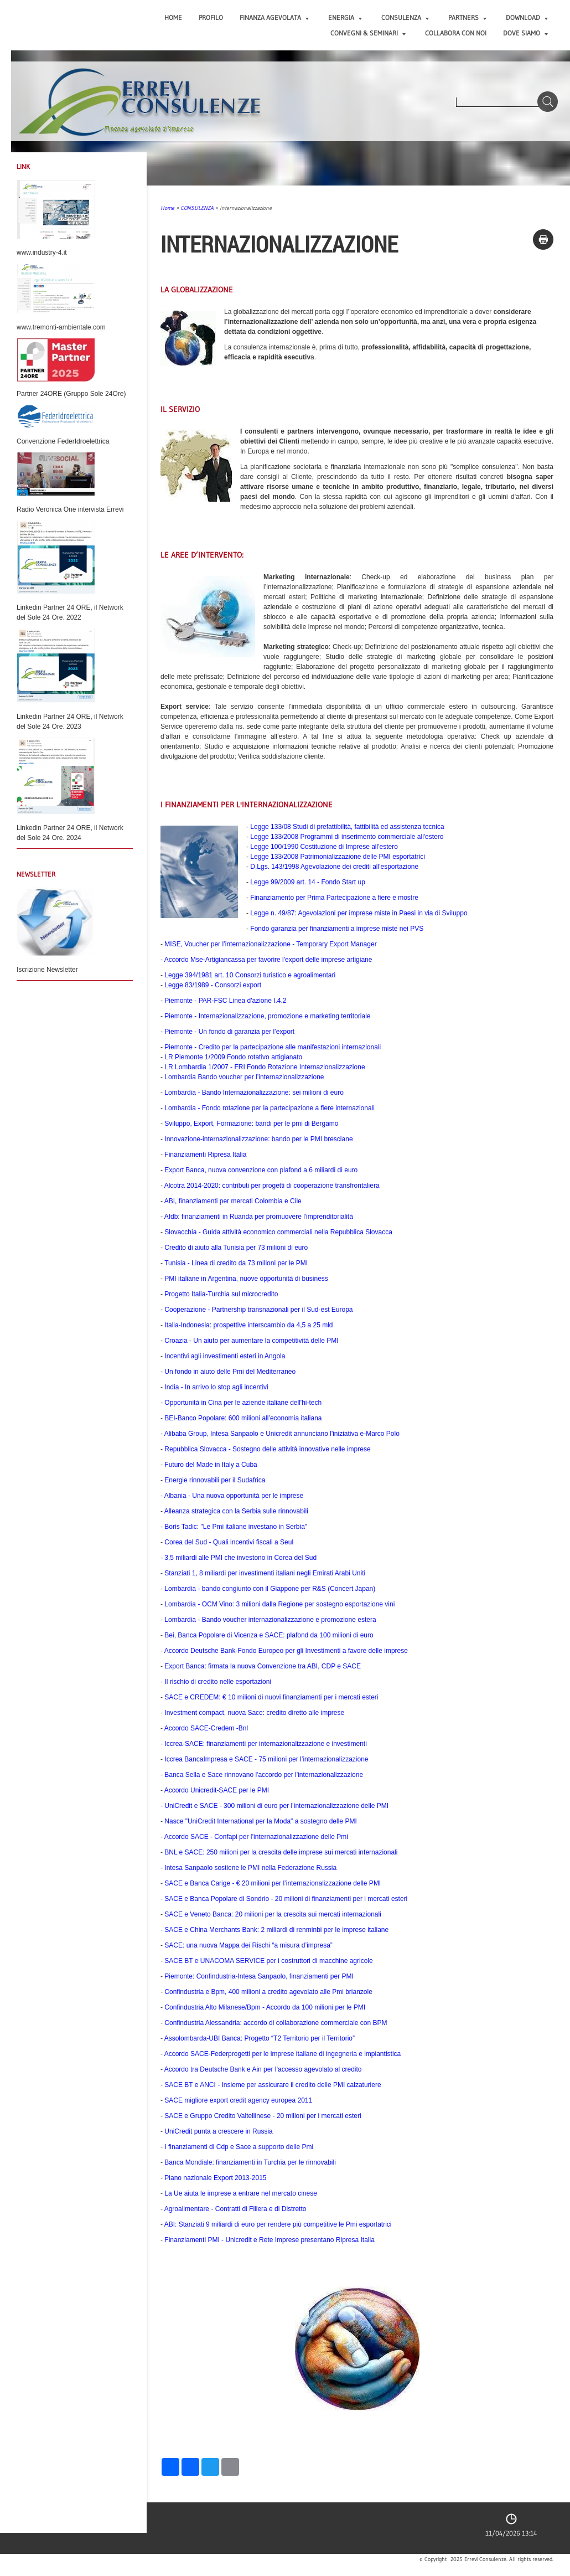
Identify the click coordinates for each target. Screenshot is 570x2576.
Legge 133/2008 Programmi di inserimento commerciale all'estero (346, 837)
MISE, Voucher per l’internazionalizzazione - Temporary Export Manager (270, 944)
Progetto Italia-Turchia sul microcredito (221, 1294)
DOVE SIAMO (525, 33)
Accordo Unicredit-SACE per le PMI (216, 1790)
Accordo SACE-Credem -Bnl (206, 1728)
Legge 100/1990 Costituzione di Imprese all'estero (323, 847)
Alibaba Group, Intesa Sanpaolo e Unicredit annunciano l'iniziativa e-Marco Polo (282, 1434)
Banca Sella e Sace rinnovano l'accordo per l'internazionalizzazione (263, 1775)
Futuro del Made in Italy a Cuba (210, 1465)
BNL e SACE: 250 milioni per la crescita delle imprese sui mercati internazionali (280, 1852)
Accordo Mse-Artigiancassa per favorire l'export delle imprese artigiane (268, 960)
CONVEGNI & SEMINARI (368, 33)
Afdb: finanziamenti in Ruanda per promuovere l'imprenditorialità (258, 1216)
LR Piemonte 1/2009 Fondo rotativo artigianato (233, 1057)
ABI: (278, 2224)
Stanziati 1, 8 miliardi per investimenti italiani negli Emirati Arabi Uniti (264, 1573)
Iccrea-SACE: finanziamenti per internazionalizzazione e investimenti (265, 1744)
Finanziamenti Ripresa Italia (205, 1154)
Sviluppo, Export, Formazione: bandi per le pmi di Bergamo (251, 1123)
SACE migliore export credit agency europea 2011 (238, 2100)
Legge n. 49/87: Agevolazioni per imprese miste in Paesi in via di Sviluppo (358, 913)
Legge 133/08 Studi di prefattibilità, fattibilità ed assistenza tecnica (347, 827)
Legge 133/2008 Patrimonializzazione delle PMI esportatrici (337, 857)
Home (173, 17)
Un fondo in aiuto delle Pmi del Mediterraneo (230, 1371)
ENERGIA (345, 17)
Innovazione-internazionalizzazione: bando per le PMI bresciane (258, 1139)
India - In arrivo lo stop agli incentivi (216, 1387)
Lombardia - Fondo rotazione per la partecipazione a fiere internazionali (269, 1108)
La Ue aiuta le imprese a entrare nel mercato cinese (240, 2193)
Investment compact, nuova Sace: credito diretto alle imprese (254, 1713)
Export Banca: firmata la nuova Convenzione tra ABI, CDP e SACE (262, 1666)
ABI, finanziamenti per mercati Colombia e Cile (233, 1201)
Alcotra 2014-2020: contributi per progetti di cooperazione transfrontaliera (272, 1185)
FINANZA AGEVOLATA (274, 17)
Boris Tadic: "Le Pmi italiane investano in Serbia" (235, 1527)
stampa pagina (543, 239)
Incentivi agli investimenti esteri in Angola (224, 1356)
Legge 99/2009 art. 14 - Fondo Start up (307, 882)
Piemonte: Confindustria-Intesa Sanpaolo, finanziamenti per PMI (259, 1976)
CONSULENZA (405, 17)
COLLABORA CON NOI (455, 33)
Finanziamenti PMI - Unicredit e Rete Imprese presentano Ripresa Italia (269, 2240)
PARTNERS (467, 17)
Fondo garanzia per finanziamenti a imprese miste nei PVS (336, 928)
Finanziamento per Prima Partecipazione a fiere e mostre (334, 897)
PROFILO (211, 17)
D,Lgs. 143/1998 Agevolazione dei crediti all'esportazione (334, 866)
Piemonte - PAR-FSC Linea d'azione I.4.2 (225, 1000)
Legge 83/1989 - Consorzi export (212, 985)
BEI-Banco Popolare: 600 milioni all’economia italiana (243, 1418)
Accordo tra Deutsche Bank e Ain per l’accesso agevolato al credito (263, 2069)
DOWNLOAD (527, 17)
